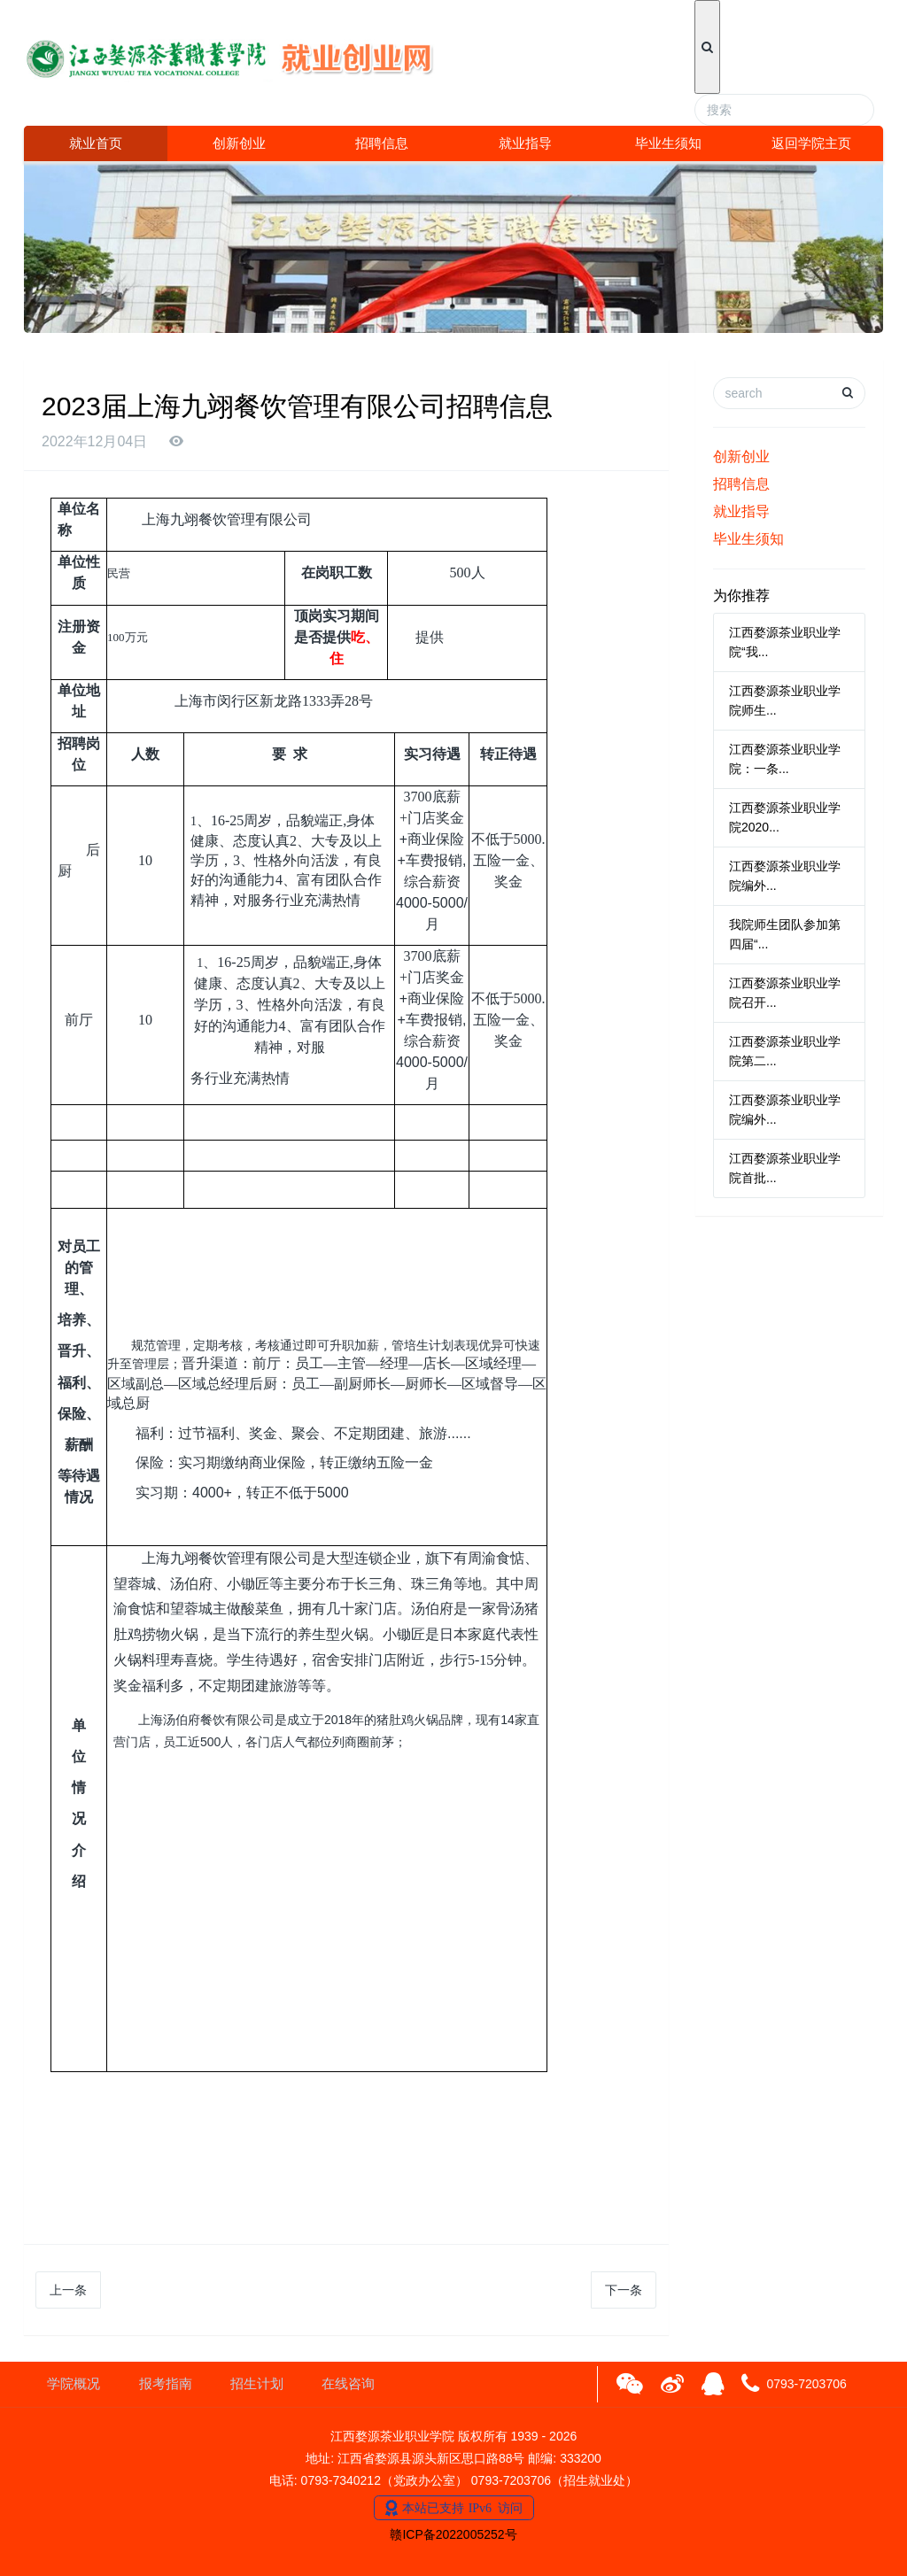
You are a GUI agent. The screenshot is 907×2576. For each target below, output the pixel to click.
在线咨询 (348, 2383)
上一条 (68, 2290)
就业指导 (525, 143)
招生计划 (256, 2383)
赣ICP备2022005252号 (453, 2534)
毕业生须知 (668, 143)
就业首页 (95, 143)
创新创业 (239, 143)
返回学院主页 (811, 143)
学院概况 (73, 2383)
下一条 (623, 2290)
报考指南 (165, 2383)
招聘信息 (381, 143)
